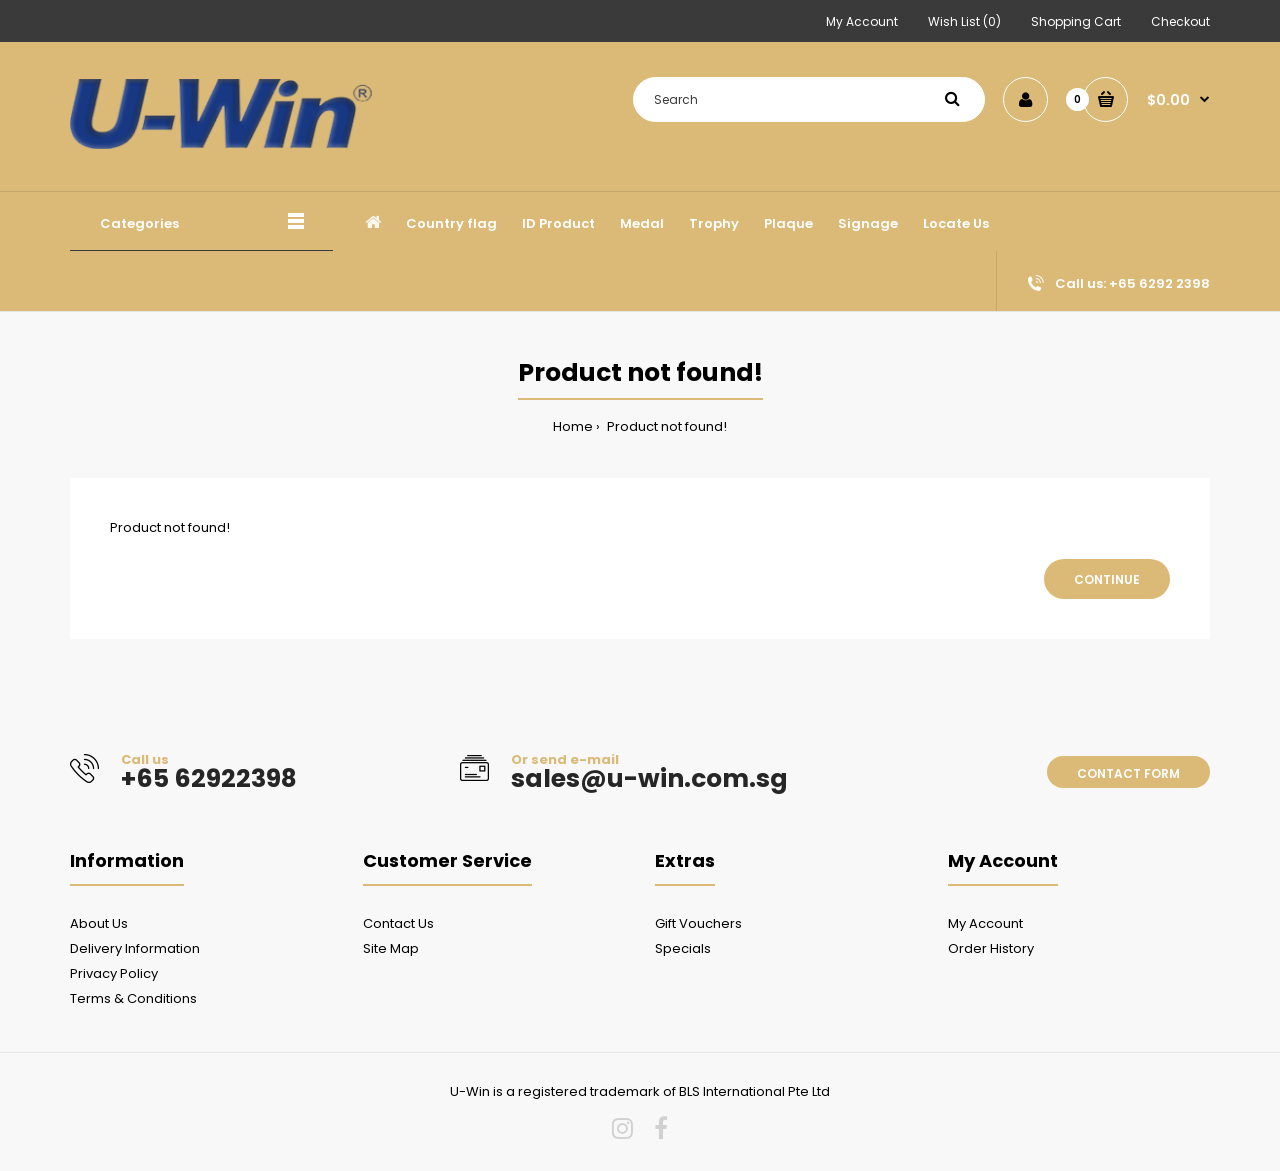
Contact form (1128, 773)
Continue (1107, 579)
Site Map (391, 948)
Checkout (1180, 21)
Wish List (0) (964, 21)
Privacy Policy (114, 973)
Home (573, 426)
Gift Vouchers (698, 923)
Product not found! (665, 426)
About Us (99, 923)
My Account (862, 21)
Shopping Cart (1076, 21)
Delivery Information (135, 948)
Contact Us (398, 923)
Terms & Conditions (133, 998)
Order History (991, 948)
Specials (683, 948)
